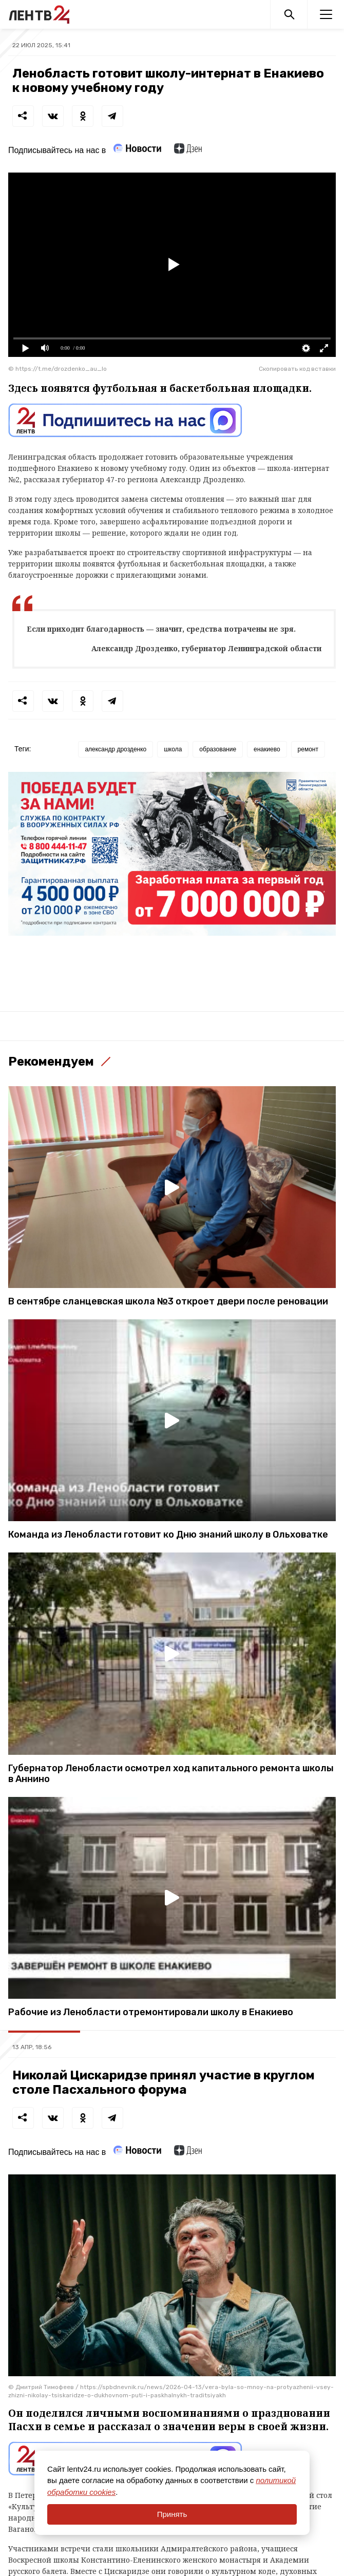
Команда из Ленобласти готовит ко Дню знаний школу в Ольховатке (168, 1534)
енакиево (267, 749)
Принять (172, 2514)
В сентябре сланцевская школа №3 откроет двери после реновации (168, 1301)
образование (217, 749)
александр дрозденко (115, 749)
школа (173, 749)
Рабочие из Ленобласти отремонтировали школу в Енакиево (150, 2012)
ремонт (308, 749)
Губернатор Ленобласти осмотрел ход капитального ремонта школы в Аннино (171, 1774)
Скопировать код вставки (297, 368)
